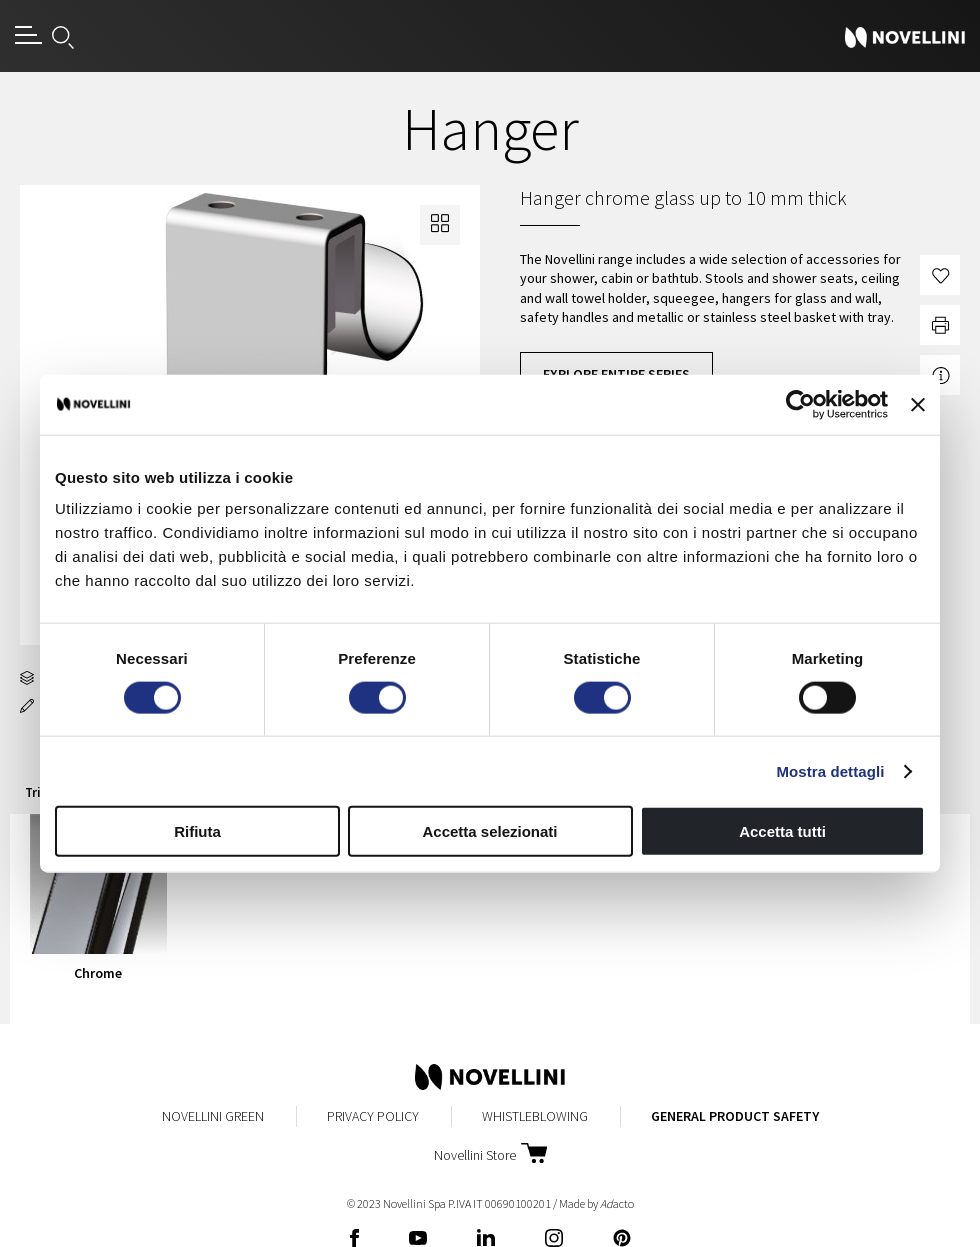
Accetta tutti (782, 831)
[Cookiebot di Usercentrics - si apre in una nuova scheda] (800, 404)
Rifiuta (197, 831)
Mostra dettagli (830, 770)
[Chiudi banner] (918, 404)
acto (617, 1203)
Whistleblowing (535, 1116)
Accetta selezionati (489, 831)
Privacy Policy (373, 1116)
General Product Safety (735, 1116)
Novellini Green (213, 1116)
